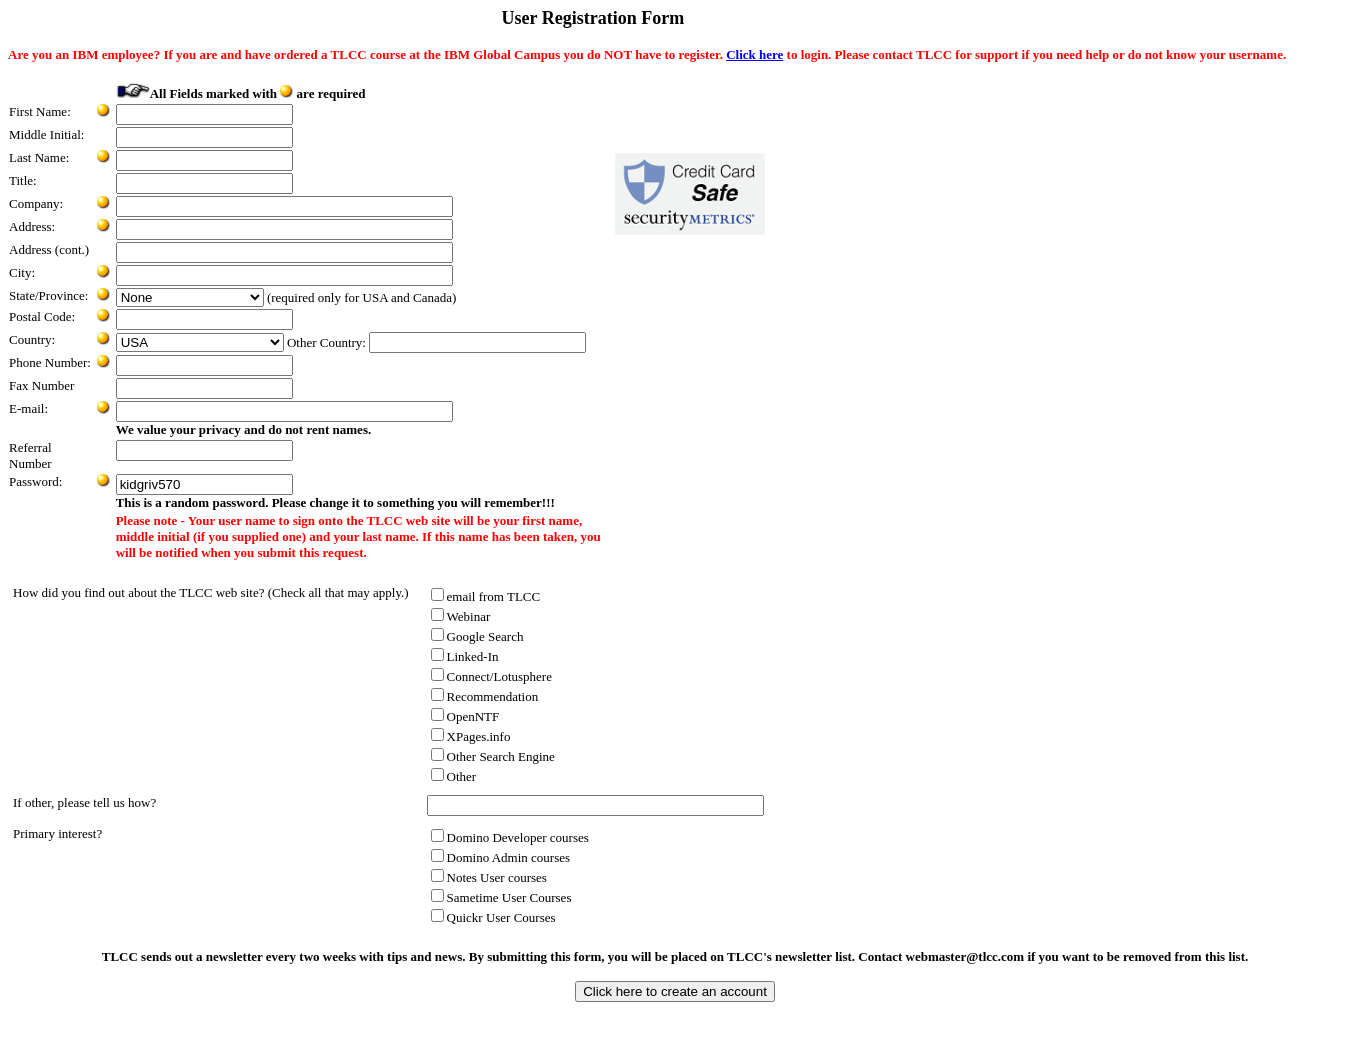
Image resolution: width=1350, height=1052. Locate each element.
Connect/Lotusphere (491, 676)
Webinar (461, 616)
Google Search (477, 636)
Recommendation (485, 696)
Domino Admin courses (501, 857)
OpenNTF (465, 716)
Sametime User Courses (501, 897)
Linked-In (465, 656)
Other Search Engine (493, 756)
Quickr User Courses (493, 917)
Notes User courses (489, 877)
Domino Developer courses (510, 837)
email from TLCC (486, 596)
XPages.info (471, 736)
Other (454, 776)
